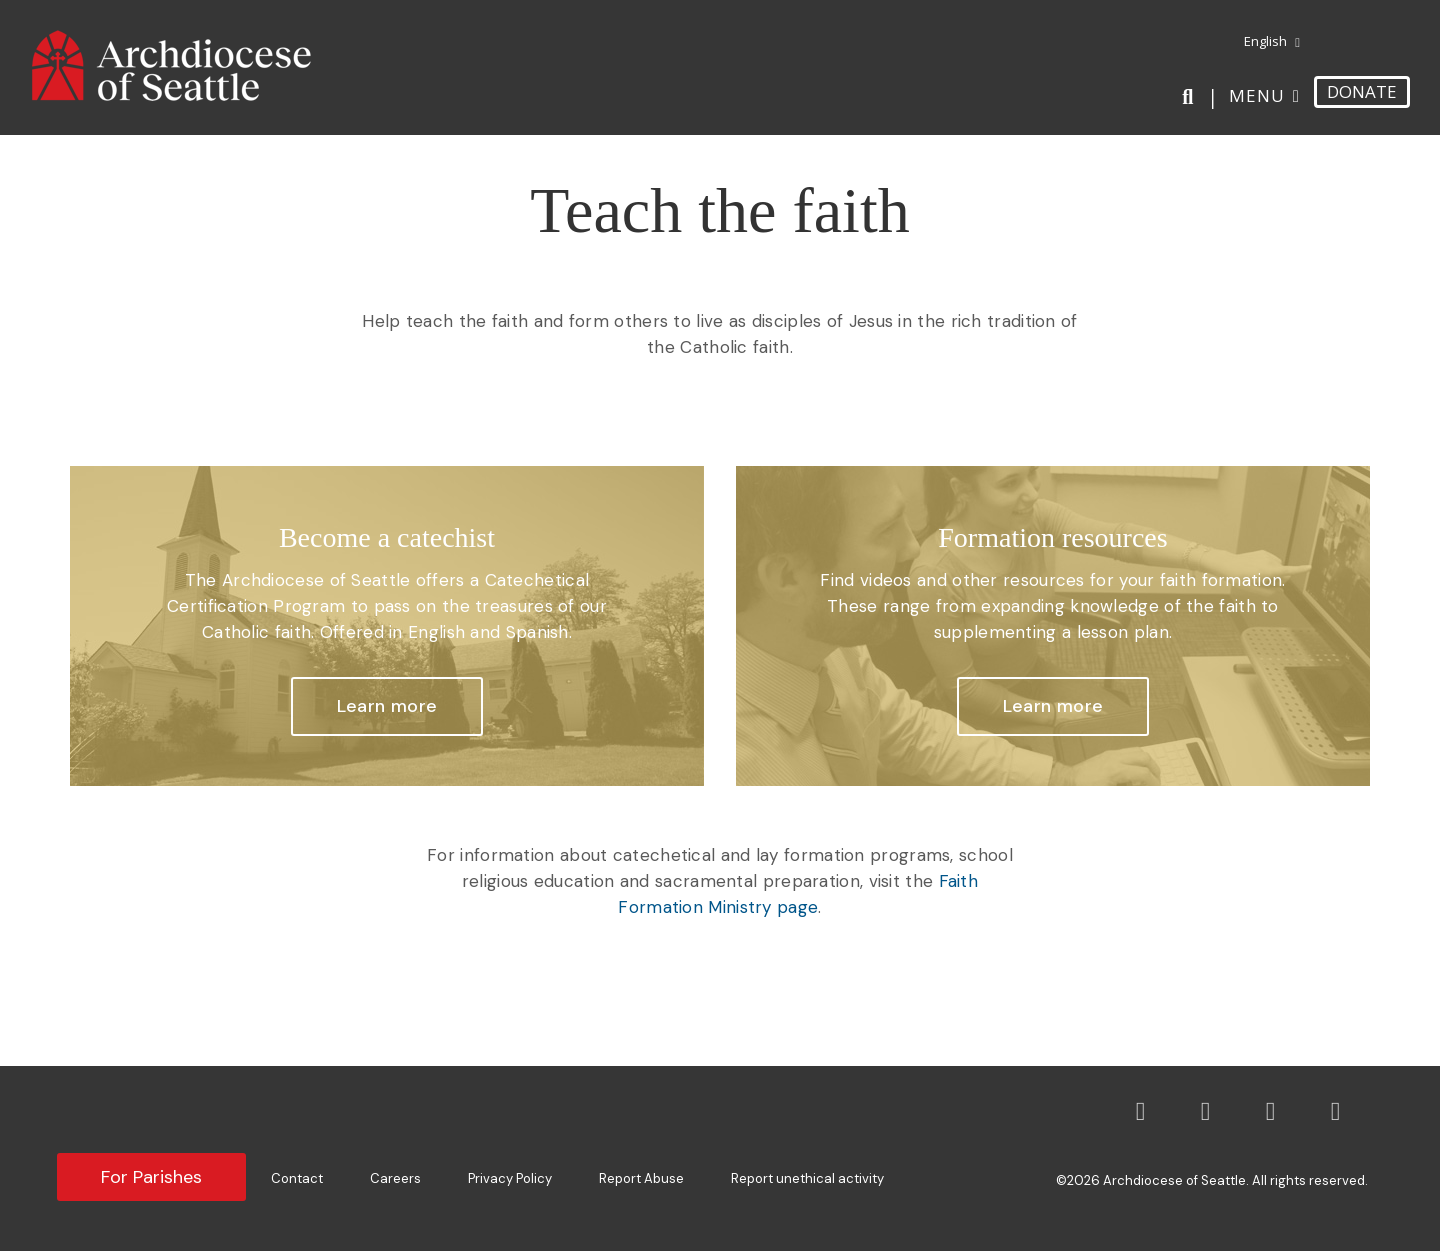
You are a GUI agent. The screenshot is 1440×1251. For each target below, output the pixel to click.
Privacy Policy (510, 1178)
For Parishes (151, 1177)
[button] (387, 707)
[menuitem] (1264, 42)
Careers (395, 1178)
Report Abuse (641, 1178)
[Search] (1191, 97)
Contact (297, 1178)
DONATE (1362, 91)
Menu (1257, 95)
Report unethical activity (807, 1178)
